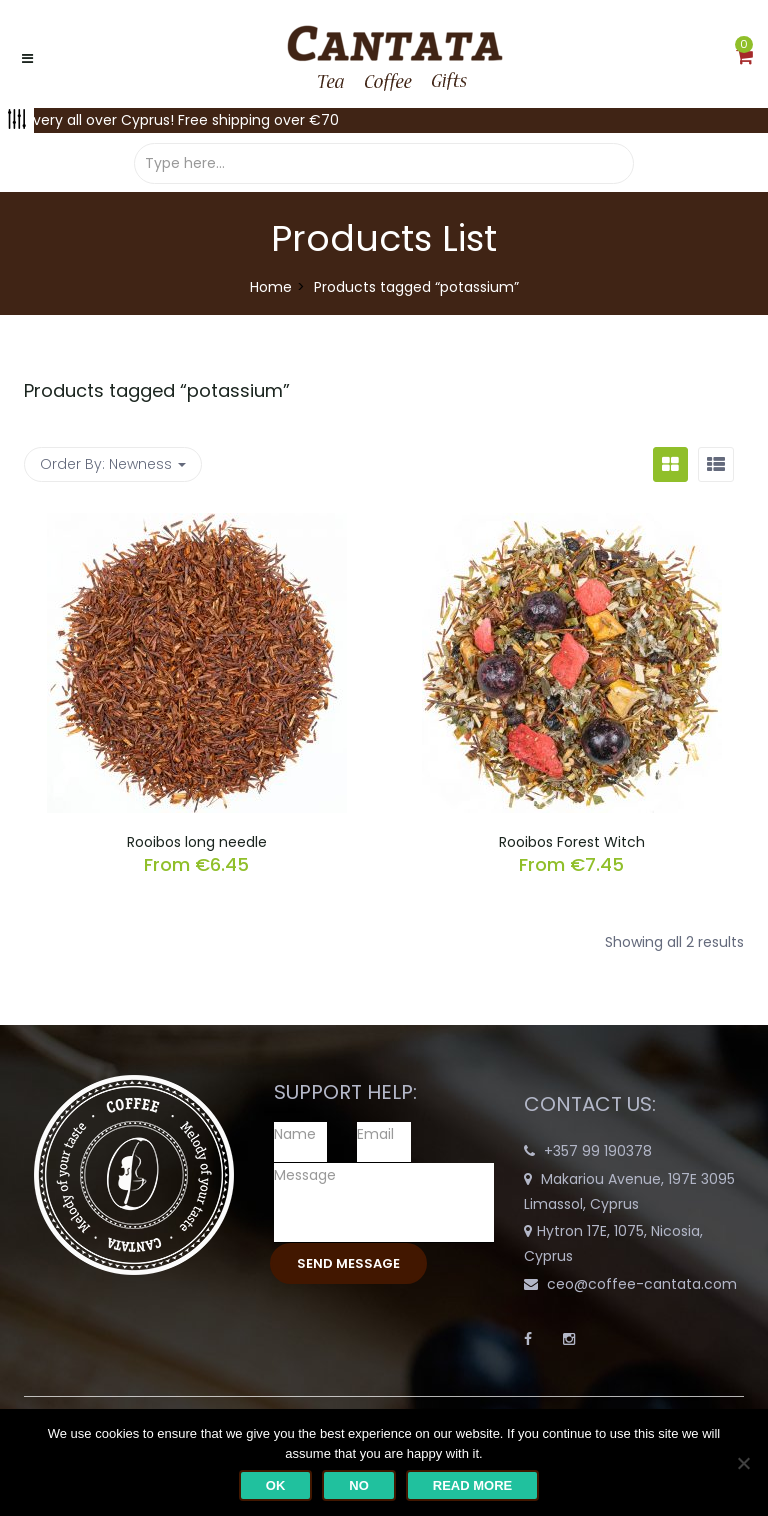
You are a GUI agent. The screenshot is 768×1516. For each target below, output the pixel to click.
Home (271, 287)
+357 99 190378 (598, 1151)
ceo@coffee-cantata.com (642, 1284)
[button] (744, 58)
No (359, 1485)
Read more (472, 1485)
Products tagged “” (157, 390)
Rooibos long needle (197, 842)
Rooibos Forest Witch (572, 842)
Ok (276, 1485)
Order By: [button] (113, 464)
